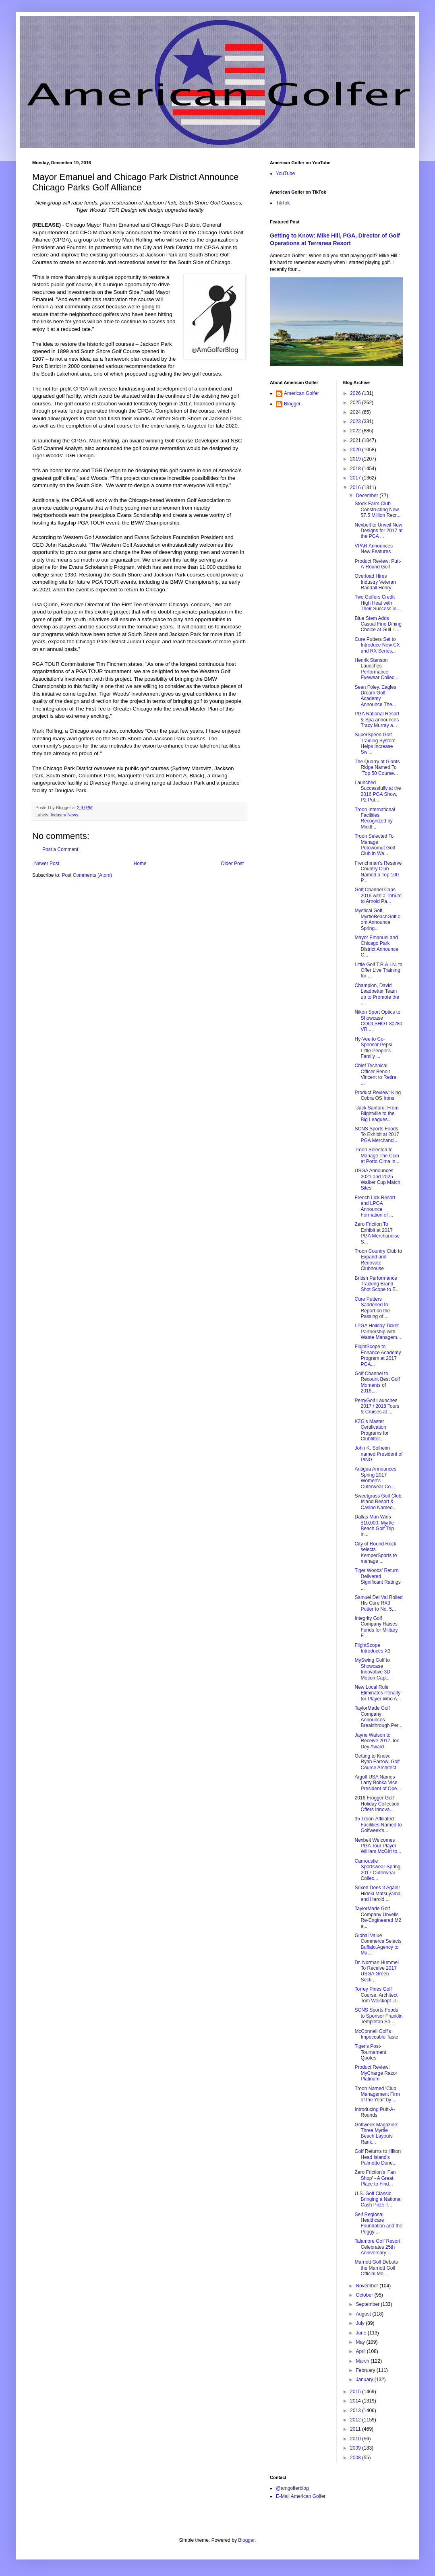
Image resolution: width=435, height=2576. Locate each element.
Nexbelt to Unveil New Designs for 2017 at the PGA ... (378, 530)
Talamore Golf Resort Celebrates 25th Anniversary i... (377, 2247)
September (368, 2304)
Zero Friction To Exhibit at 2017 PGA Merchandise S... (377, 1232)
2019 (356, 459)
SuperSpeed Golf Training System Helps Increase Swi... (374, 743)
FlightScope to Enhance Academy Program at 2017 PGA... (377, 1355)
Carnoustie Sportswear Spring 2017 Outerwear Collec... (377, 1869)
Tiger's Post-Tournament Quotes (370, 2052)
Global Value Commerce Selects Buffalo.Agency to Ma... (377, 1944)
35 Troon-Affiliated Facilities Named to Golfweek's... (378, 1824)
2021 (356, 440)
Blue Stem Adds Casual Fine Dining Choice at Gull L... (377, 624)
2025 (356, 402)
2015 (356, 2391)
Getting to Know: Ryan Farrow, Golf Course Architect (377, 1761)
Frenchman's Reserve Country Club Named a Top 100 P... (378, 871)
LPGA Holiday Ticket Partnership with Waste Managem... (377, 1331)
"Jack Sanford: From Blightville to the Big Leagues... (376, 1113)
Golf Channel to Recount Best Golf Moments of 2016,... (377, 1382)
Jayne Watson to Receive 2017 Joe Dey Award (376, 1741)
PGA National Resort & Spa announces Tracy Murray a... (376, 719)
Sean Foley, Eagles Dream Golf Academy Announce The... (375, 695)
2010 (356, 2439)
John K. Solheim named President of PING (378, 1454)
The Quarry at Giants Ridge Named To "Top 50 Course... (377, 767)
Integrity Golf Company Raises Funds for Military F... (376, 1626)
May (361, 2342)
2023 (356, 421)
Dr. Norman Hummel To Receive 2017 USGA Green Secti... (376, 1971)
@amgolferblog (292, 2488)
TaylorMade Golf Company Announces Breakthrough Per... (378, 1716)
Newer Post (46, 863)
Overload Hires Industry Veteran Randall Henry (375, 582)
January (365, 2379)
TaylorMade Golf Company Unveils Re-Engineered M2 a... (377, 1917)
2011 (356, 2429)
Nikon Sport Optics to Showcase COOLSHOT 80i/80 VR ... (378, 1020)
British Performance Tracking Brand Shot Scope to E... (377, 1284)
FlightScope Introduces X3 (372, 1648)
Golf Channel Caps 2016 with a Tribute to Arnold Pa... (377, 895)
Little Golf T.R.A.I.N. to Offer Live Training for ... (378, 970)
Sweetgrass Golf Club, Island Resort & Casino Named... (378, 1501)
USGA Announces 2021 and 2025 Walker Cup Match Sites (377, 1179)
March (363, 2361)
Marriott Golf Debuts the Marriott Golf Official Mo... (376, 2267)
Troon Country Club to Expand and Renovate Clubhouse (378, 1259)
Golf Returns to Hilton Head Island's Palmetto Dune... (377, 2157)
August (364, 2314)
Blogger (292, 404)
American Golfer (301, 393)
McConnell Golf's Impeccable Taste (376, 2034)
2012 (356, 2420)
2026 (356, 393)
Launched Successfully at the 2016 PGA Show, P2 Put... (377, 791)
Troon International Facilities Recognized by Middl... (374, 818)
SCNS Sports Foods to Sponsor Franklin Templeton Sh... (378, 2015)
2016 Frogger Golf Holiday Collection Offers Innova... (376, 1803)
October (365, 2295)
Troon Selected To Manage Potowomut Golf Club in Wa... (374, 844)
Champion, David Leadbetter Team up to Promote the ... (376, 994)
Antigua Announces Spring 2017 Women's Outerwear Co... (375, 1477)
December (367, 495)
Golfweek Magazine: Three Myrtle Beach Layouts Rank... (376, 2133)
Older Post (232, 863)
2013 (356, 2410)
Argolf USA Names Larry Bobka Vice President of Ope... (377, 1782)
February (366, 2370)
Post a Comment (60, 849)
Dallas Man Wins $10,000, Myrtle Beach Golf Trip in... (374, 1525)
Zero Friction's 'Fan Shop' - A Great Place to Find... (375, 2178)
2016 (356, 487)
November (367, 2286)
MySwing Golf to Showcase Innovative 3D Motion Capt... (372, 1668)
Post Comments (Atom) (87, 875)
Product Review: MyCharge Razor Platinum (375, 2073)
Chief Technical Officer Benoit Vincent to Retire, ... (376, 1074)
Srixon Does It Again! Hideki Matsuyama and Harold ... (377, 1893)
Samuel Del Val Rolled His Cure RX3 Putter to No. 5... (378, 1603)
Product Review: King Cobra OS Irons (377, 1095)
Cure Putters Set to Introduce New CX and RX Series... (377, 645)
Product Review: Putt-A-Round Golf (377, 564)
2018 (356, 468)
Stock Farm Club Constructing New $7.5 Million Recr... (377, 509)
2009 (356, 2448)
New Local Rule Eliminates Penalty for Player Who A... (377, 1693)
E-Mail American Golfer (300, 2496)
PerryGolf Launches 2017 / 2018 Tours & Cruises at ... (376, 1406)
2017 (356, 478)
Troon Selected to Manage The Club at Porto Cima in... (376, 1155)
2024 (356, 412)
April (361, 2351)
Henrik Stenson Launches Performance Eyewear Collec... (376, 668)
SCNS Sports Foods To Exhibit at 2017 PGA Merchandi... (376, 1134)
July (361, 2323)
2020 (356, 449)
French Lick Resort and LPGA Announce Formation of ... (374, 1206)
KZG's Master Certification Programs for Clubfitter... (371, 1430)
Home (140, 863)
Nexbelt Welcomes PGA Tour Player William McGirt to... (377, 1846)
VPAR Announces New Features (373, 548)
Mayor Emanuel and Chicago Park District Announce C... (376, 946)
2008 (356, 2457)
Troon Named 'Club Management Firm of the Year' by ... (377, 2094)
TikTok (283, 203)
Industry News (64, 814)
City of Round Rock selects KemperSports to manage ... (375, 1552)
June (361, 2333)
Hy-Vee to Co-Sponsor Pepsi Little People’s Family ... (373, 1047)
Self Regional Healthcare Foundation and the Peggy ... (378, 2223)
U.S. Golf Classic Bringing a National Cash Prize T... (377, 2199)
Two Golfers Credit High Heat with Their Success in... (377, 602)
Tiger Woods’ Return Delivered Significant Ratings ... (377, 1579)
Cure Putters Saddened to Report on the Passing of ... (372, 1307)
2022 (356, 431)
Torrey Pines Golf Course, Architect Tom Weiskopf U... (377, 1995)
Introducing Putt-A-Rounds (374, 2112)
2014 (356, 2401)
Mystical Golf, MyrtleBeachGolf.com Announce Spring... (377, 919)
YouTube (285, 173)
